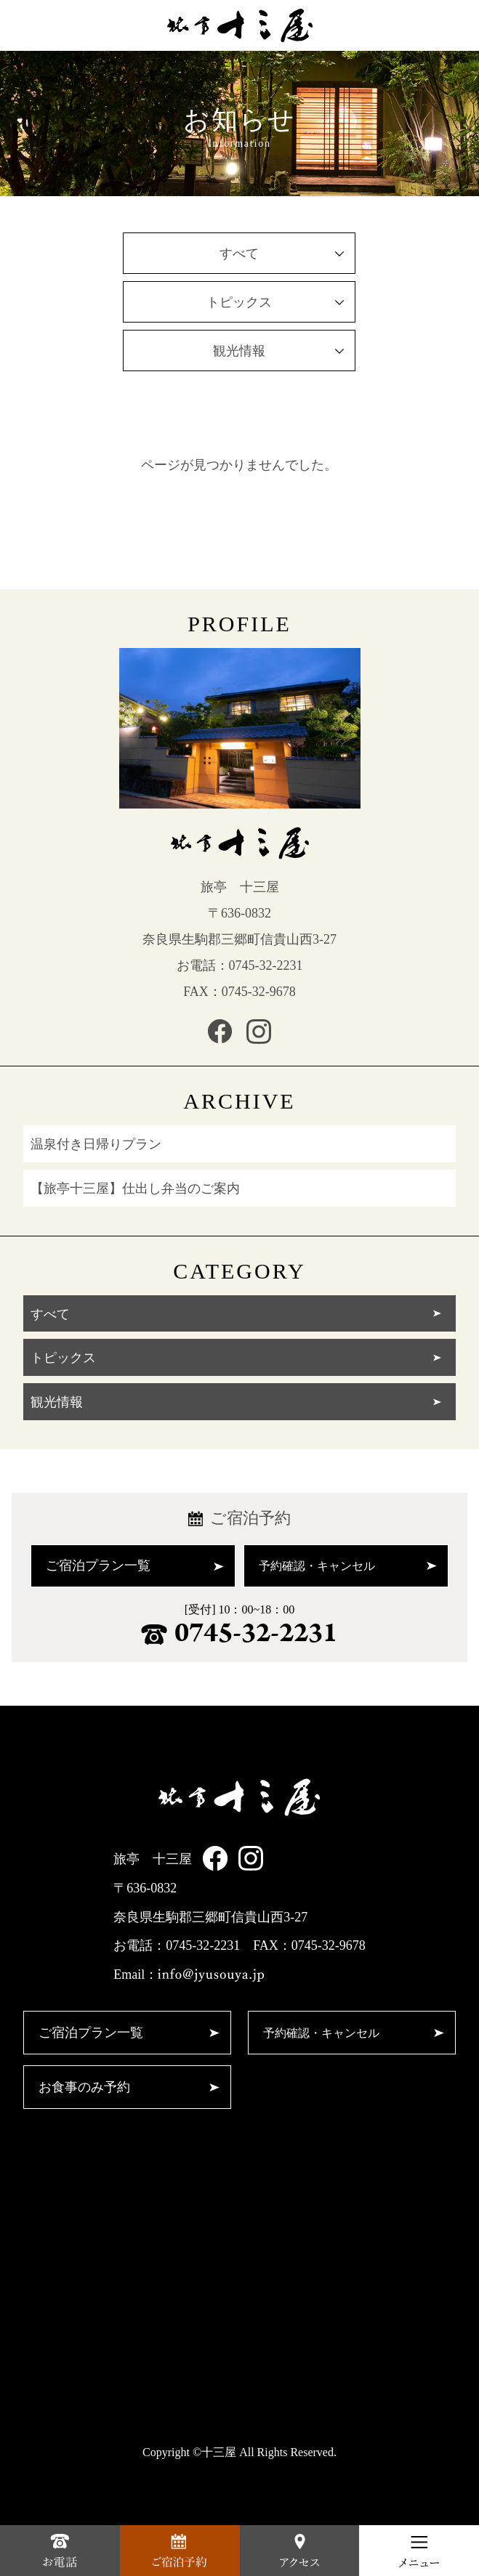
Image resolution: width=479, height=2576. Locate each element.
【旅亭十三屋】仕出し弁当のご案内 (135, 1188)
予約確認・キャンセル (348, 1566)
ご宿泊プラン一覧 (135, 1565)
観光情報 (278, 351)
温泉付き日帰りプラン (96, 1144)
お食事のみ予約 (129, 2087)
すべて (282, 253)
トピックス (275, 302)
